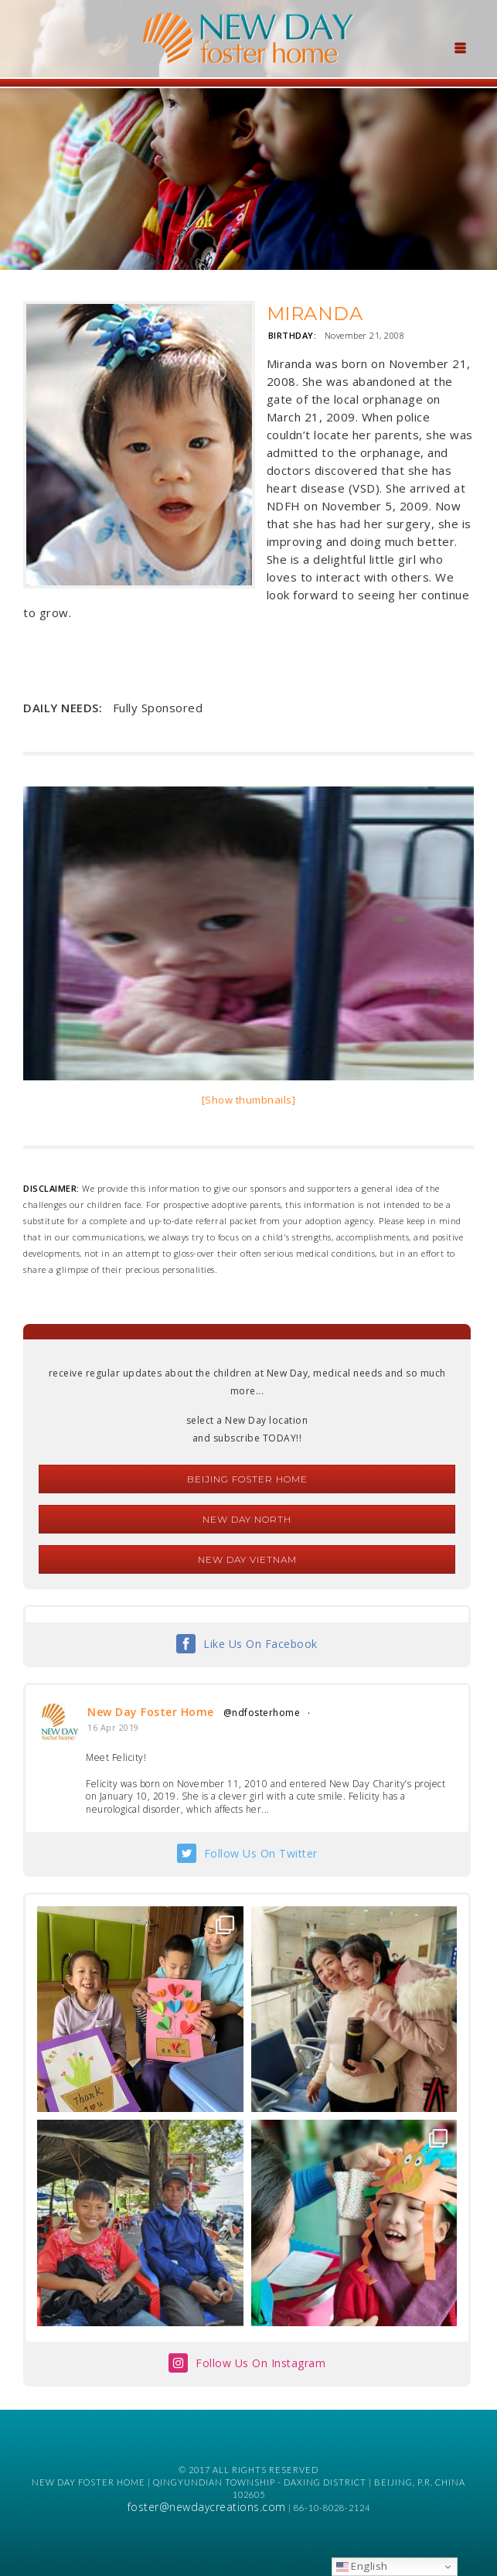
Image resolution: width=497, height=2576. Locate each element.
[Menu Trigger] (460, 46)
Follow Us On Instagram (260, 2363)
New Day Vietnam (247, 1559)
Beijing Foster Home (247, 1479)
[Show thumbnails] (249, 1100)
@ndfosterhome (262, 1712)
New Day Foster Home (150, 1711)
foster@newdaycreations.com (207, 2506)
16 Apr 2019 (113, 1727)
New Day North (247, 1519)
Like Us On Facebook (260, 1643)
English (362, 2566)
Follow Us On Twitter (261, 1853)
